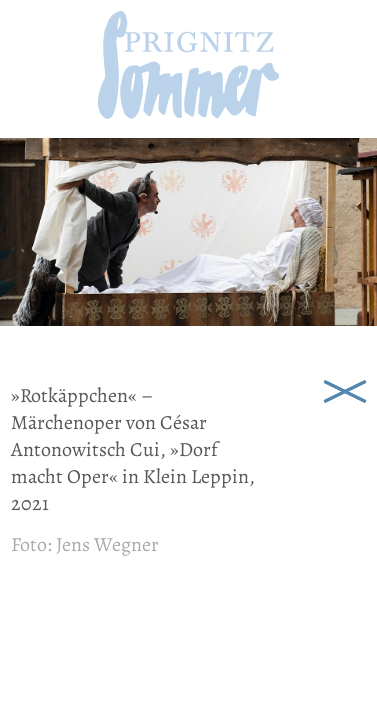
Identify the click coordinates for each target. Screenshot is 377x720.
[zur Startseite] (188, 112)
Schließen (345, 390)
